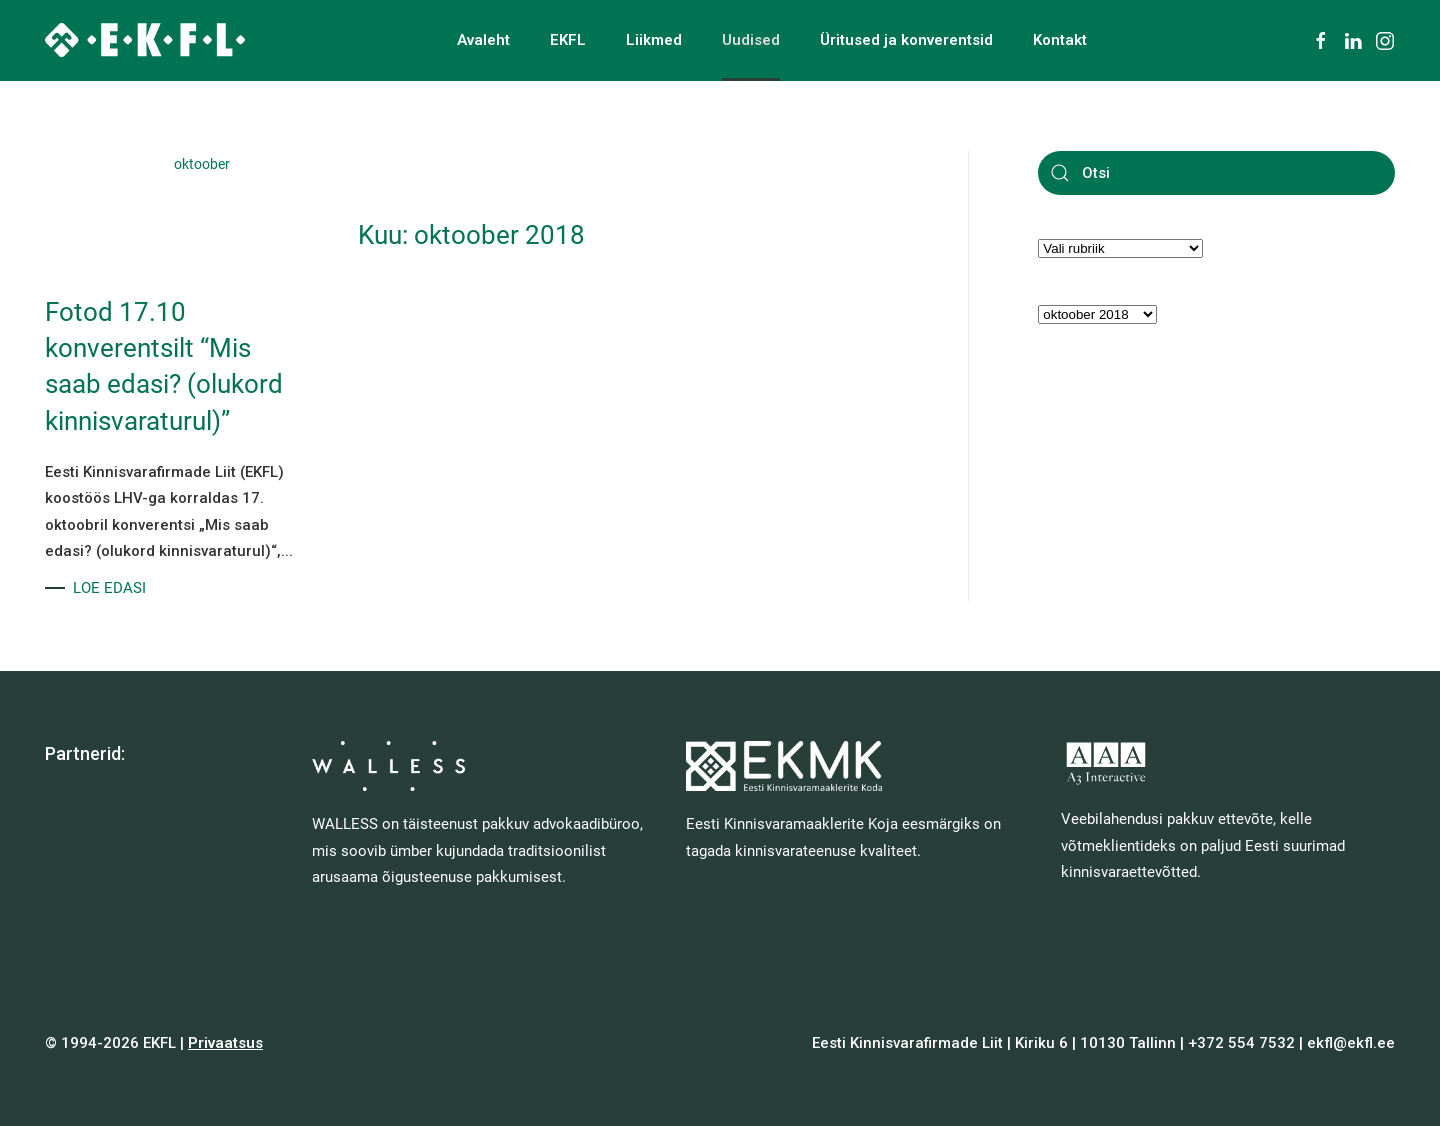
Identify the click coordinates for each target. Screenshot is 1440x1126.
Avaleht (483, 40)
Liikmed (654, 40)
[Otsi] (1216, 173)
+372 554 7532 (1241, 1043)
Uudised (751, 40)
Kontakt (1060, 40)
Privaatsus (225, 1043)
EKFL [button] (568, 40)
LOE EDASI (109, 588)
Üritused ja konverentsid (906, 40)
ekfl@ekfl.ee (1351, 1043)
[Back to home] (145, 40)
